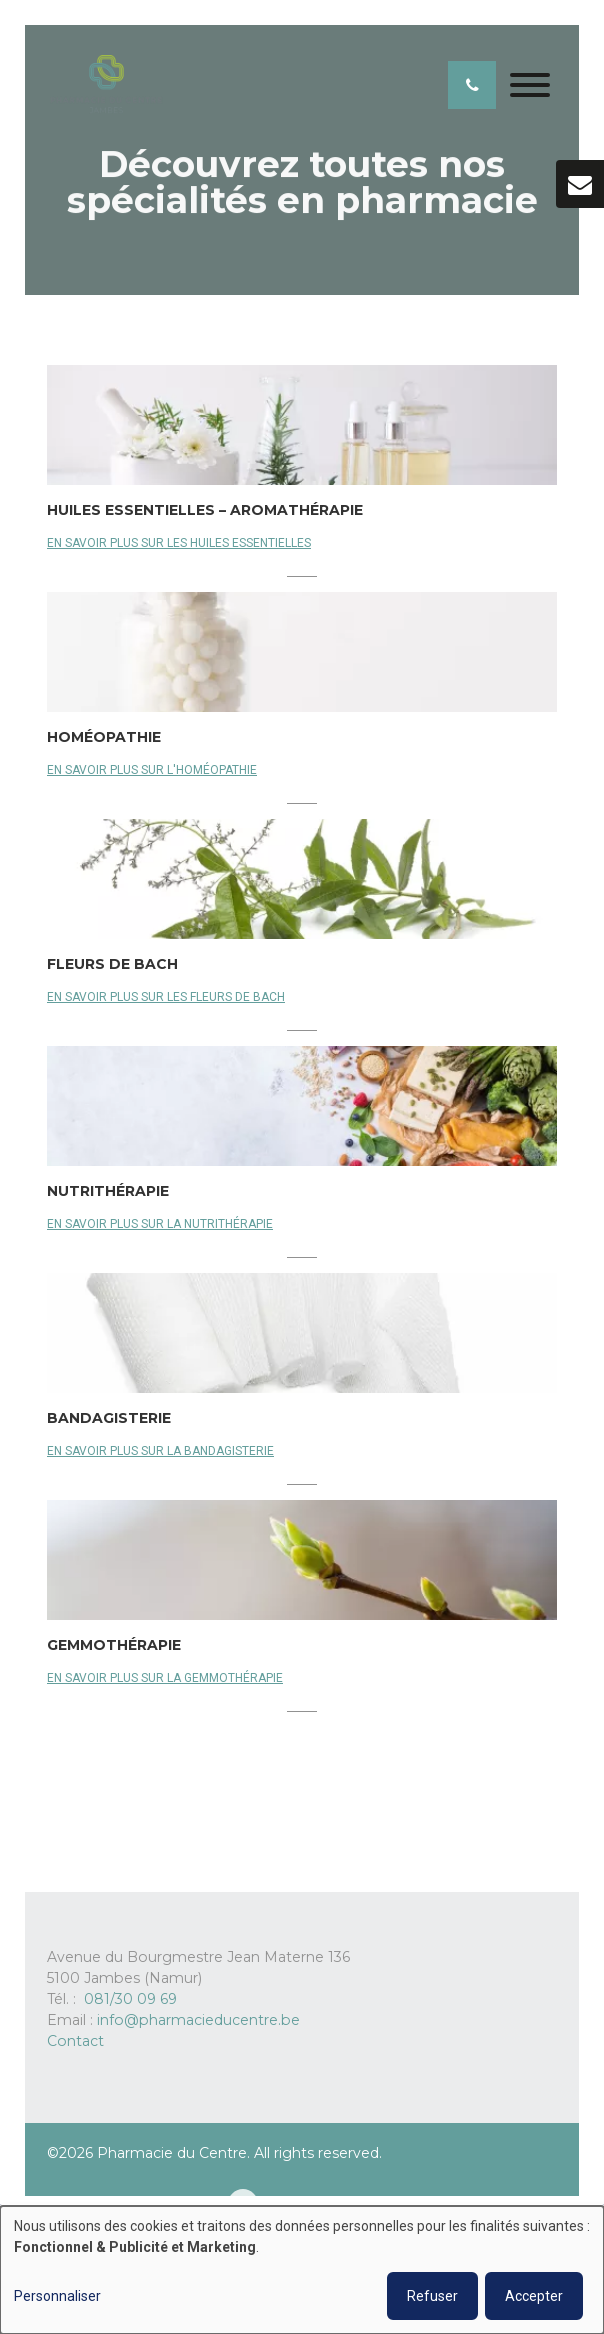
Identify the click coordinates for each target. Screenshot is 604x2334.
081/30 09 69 (130, 1999)
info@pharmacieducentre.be (198, 2020)
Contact (75, 2041)
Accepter (534, 2296)
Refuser (432, 2296)
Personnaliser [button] (57, 2296)
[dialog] (302, 2270)
